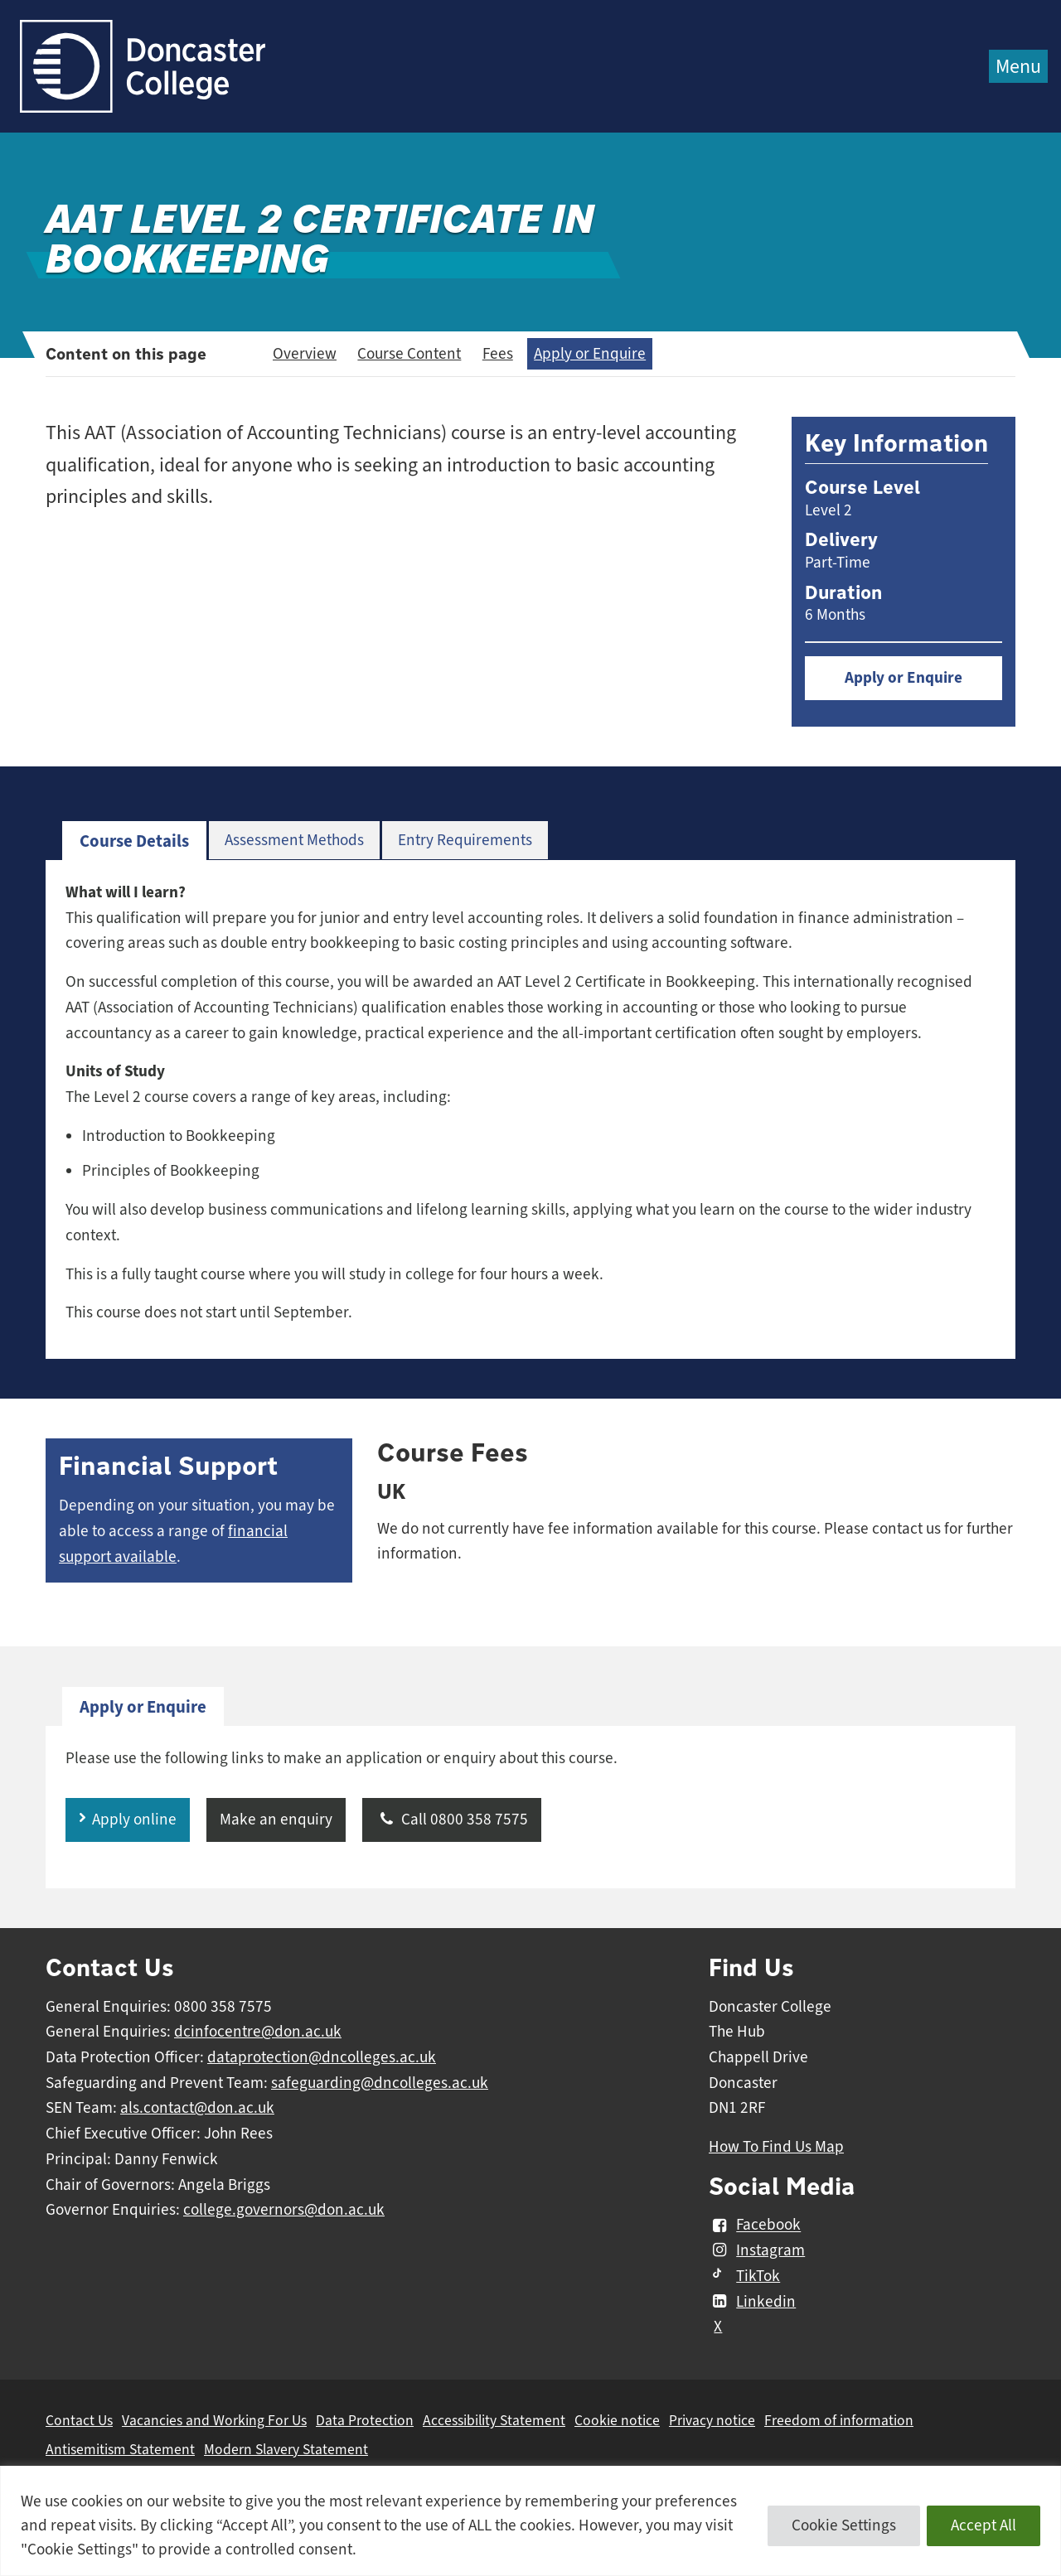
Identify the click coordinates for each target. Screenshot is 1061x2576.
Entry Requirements (465, 840)
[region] (530, 2521)
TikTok (744, 2276)
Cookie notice (617, 2420)
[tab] (134, 841)
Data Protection (365, 2420)
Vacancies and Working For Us (214, 2420)
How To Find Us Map (776, 2147)
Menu (1018, 66)
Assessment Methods (294, 840)
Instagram (757, 2250)
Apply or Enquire (590, 354)
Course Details (134, 841)
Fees (497, 354)
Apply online (134, 1819)
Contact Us (79, 2420)
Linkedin (752, 2302)
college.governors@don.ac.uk (284, 2210)
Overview (305, 354)
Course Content (409, 354)
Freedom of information (838, 2420)
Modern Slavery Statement (286, 2449)
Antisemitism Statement (120, 2449)
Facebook (755, 2225)
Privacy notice (712, 2420)
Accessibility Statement (494, 2420)
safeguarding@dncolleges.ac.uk (379, 2083)
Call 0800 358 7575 (451, 1819)
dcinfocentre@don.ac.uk (258, 2032)
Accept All (983, 2525)
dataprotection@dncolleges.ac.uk (321, 2057)
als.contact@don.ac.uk (197, 2108)
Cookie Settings (844, 2525)
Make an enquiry (276, 1819)
